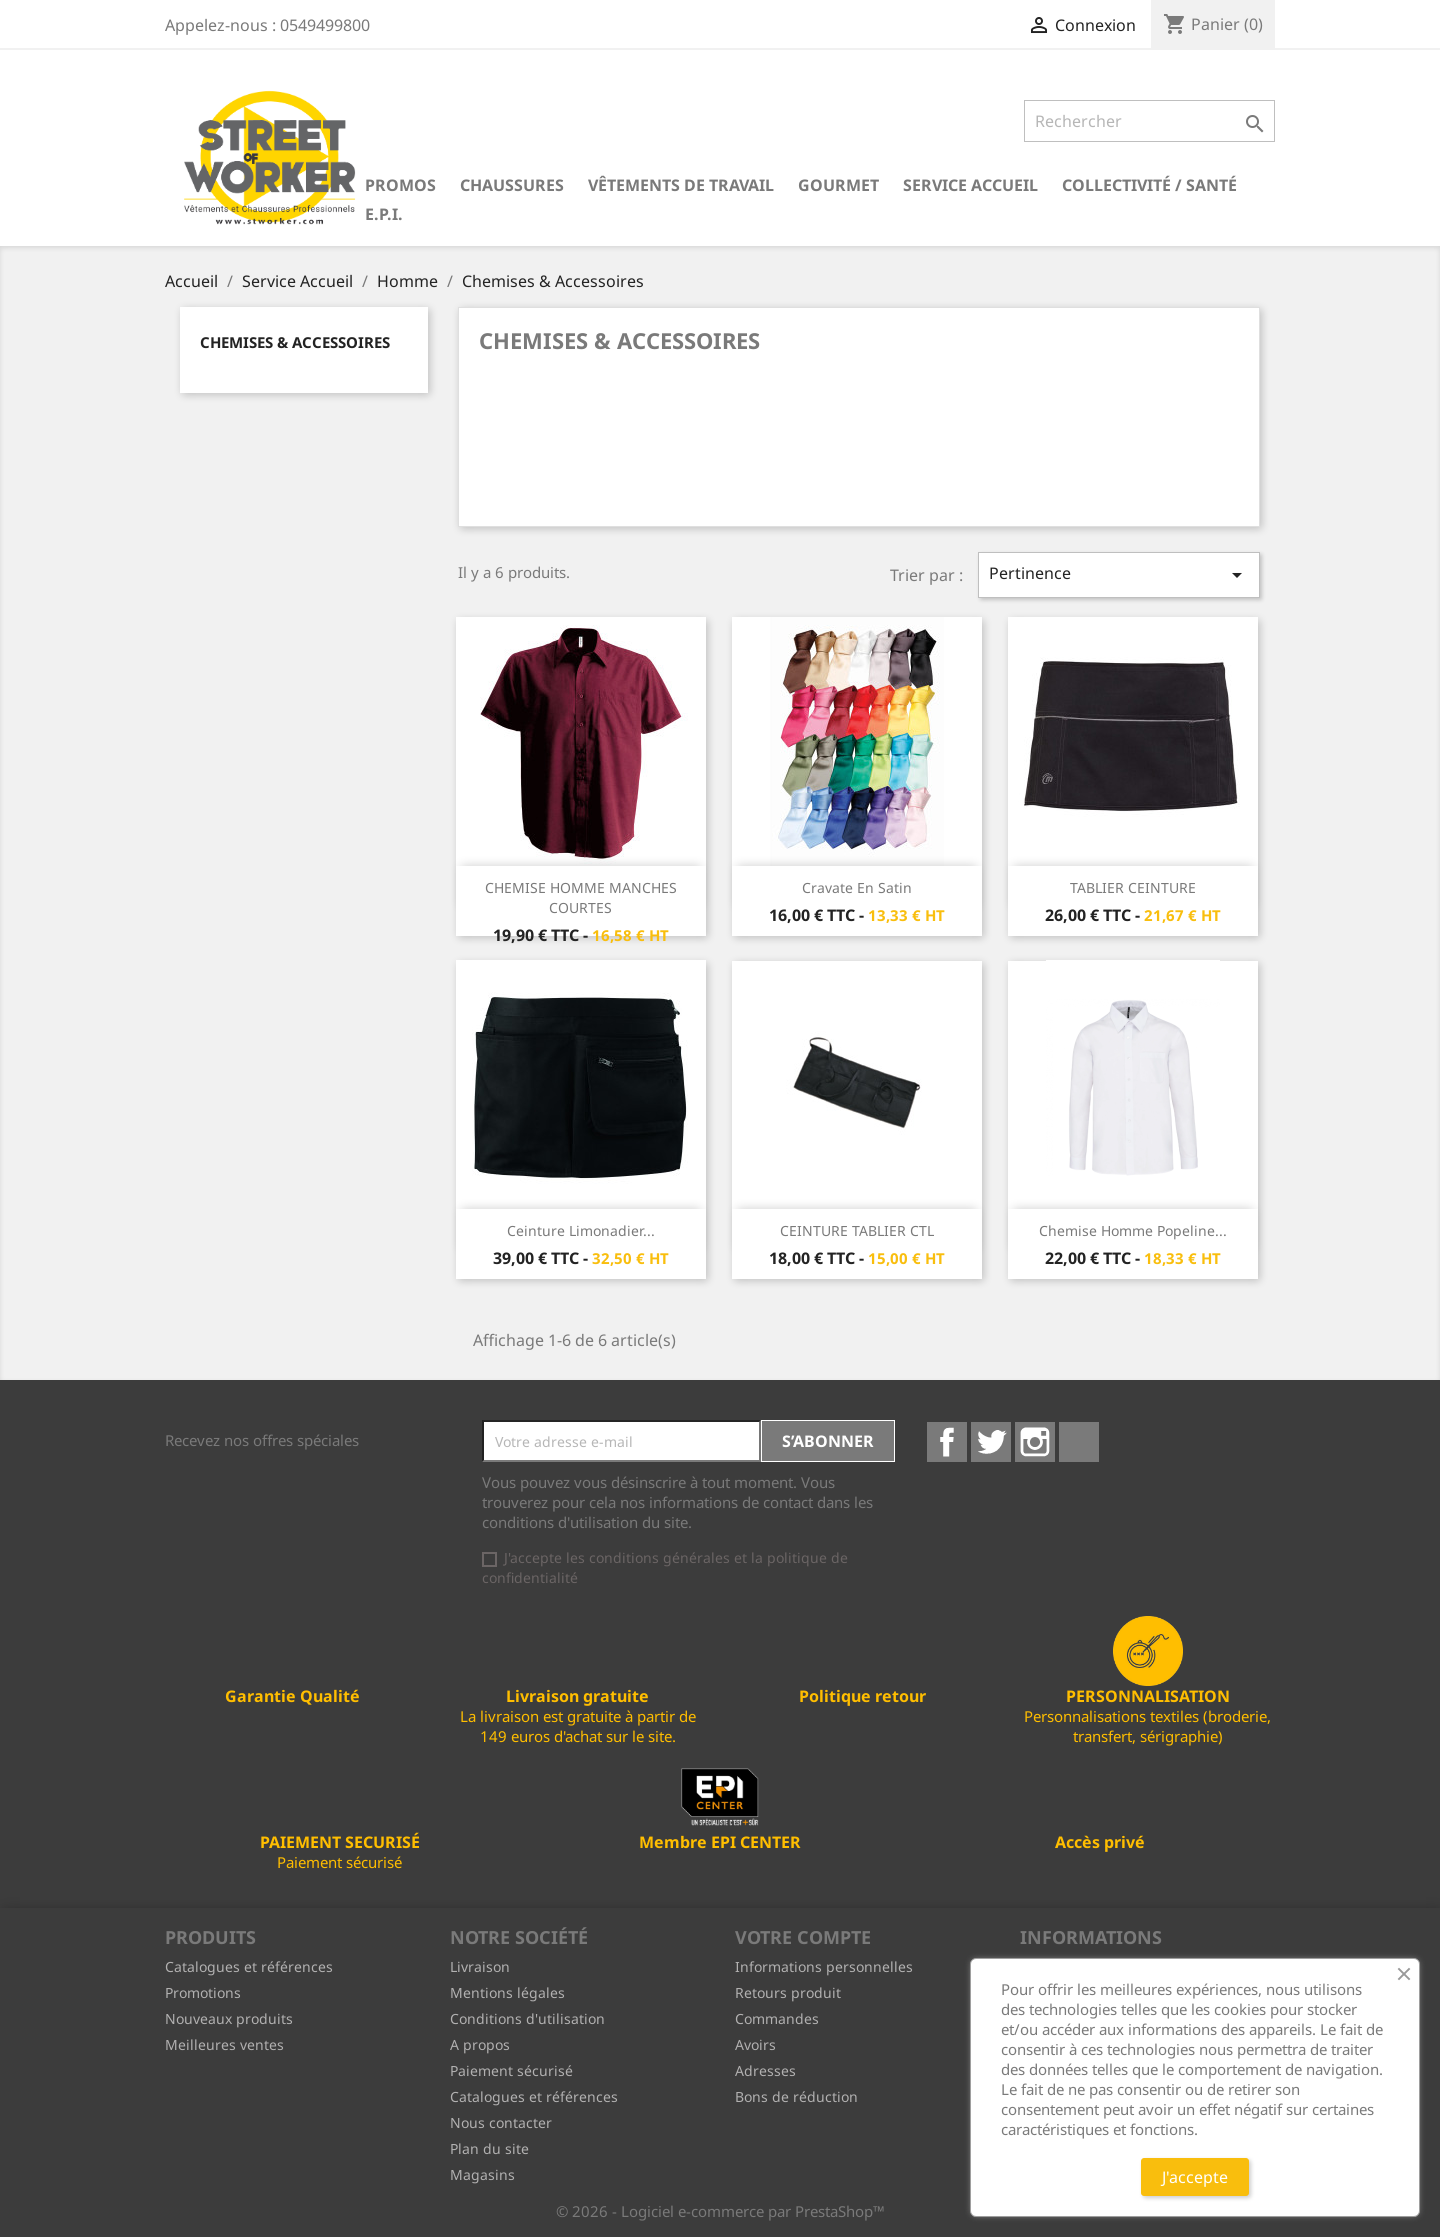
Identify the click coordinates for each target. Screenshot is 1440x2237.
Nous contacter (501, 2122)
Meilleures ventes (224, 2044)
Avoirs (755, 2044)
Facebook (947, 1442)
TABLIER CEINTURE (1133, 887)
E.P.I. (384, 214)
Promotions (203, 1992)
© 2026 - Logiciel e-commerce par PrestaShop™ (720, 2211)
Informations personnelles (824, 1966)
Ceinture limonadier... (581, 1230)
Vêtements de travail (681, 185)
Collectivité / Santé (1149, 185)
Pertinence (1119, 574)
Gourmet (838, 185)
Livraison (480, 1966)
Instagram (1035, 1442)
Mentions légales (507, 1992)
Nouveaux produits (229, 2018)
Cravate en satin (857, 887)
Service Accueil (970, 185)
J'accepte (1195, 2177)
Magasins (482, 2174)
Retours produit (788, 1992)
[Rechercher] (1149, 121)
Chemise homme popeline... (1133, 1230)
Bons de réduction (796, 2096)
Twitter (991, 1442)
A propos (480, 2044)
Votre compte (803, 1937)
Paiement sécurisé (511, 2070)
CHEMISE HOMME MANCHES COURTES (581, 897)
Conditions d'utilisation (527, 2018)
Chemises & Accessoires (295, 342)
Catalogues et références (249, 1966)
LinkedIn (1079, 1442)
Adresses (765, 2070)
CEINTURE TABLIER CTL (857, 1230)
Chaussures (512, 185)
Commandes (777, 2018)
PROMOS (400, 185)
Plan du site (489, 2148)
